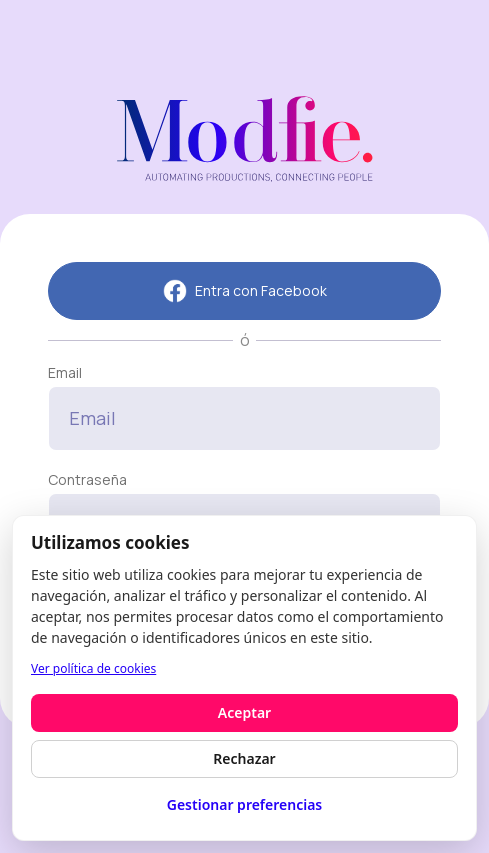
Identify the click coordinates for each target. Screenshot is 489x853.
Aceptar (244, 712)
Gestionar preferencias (245, 804)
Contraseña (87, 479)
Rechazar (244, 758)
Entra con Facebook (245, 291)
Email (65, 372)
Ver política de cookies (93, 668)
